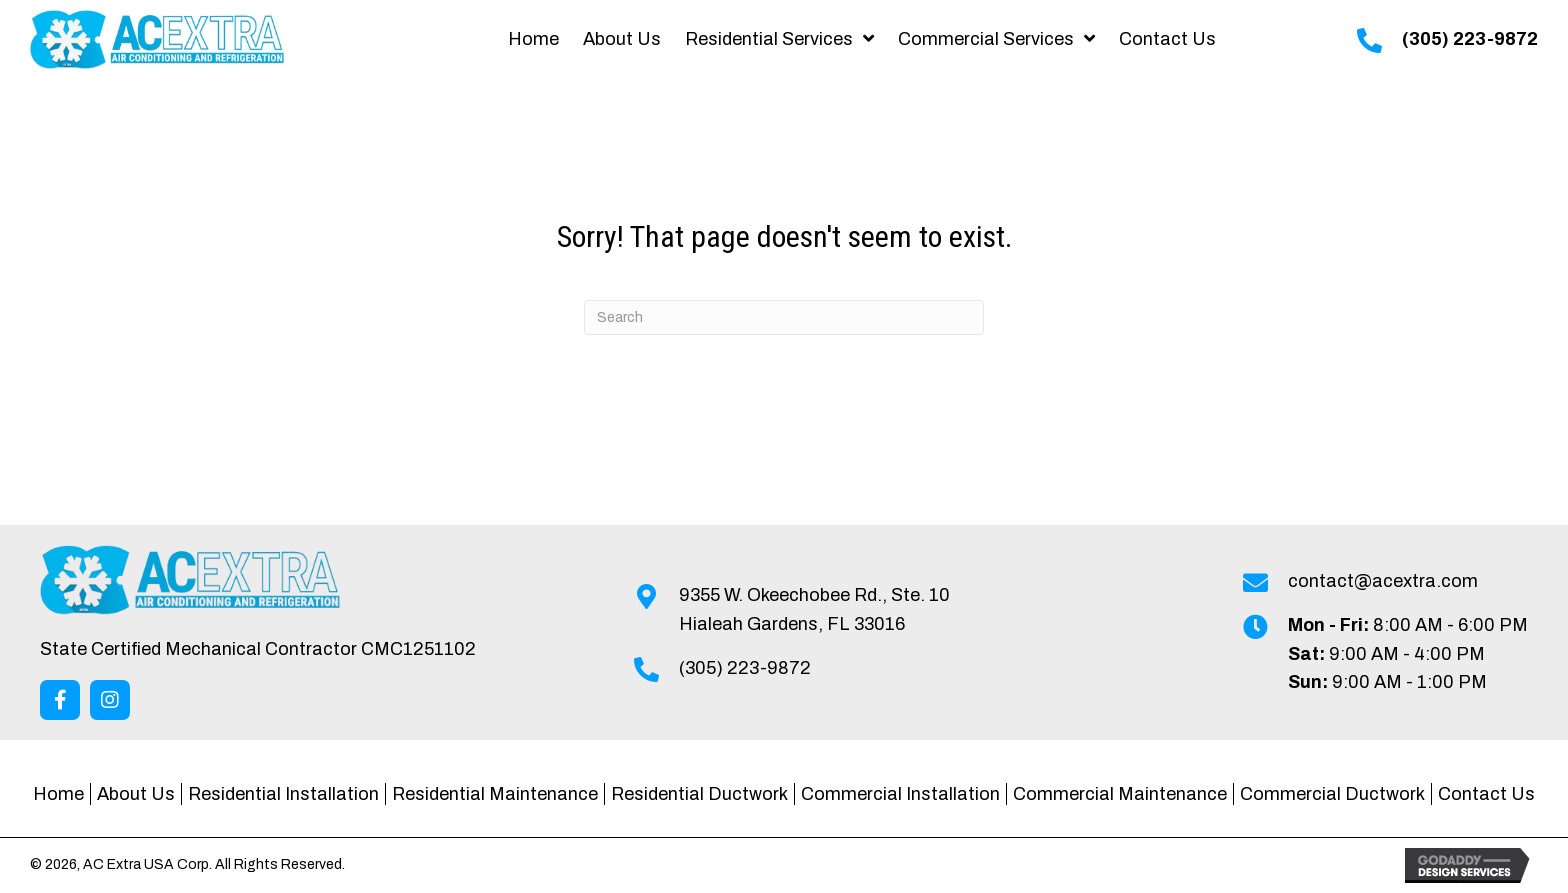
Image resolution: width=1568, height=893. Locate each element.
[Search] (784, 317)
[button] (60, 700)
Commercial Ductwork (1332, 794)
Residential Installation (283, 794)
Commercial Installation (900, 794)
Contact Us (1486, 794)
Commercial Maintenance (1120, 794)
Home (58, 794)
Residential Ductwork (699, 794)
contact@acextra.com (1383, 581)
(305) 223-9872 (1470, 39)
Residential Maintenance (495, 794)
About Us (136, 794)
